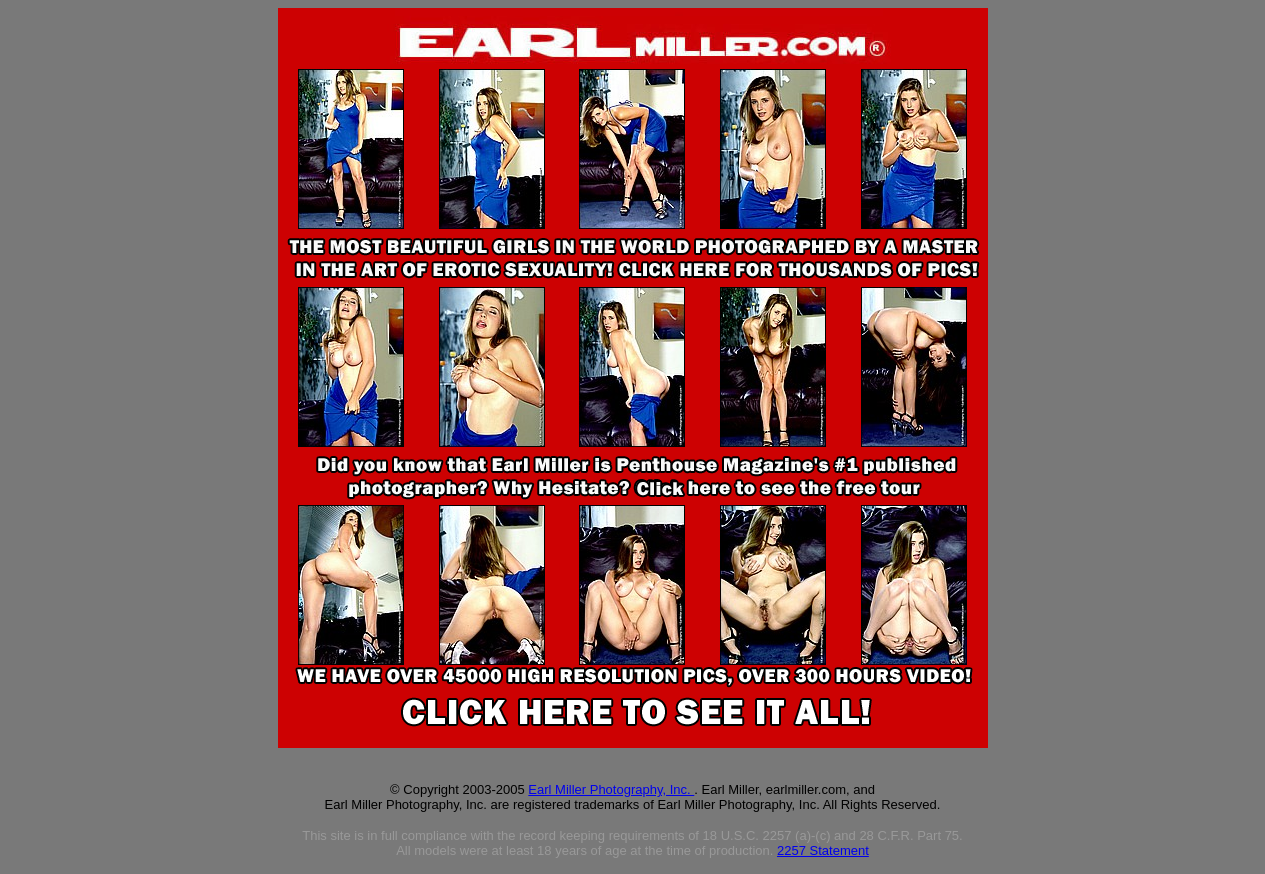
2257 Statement (823, 850)
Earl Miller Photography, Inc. (611, 789)
